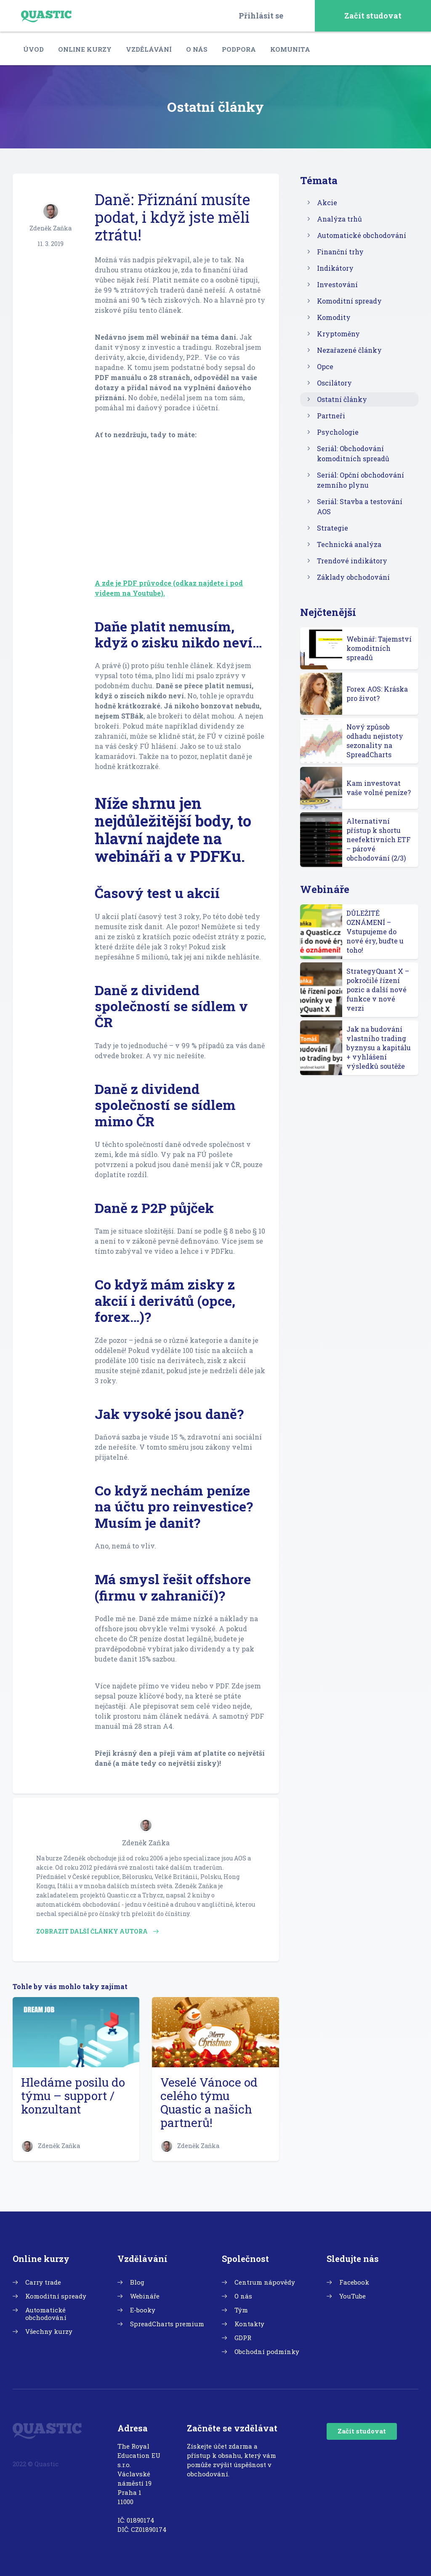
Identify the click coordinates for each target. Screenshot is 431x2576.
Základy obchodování (353, 577)
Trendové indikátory (352, 560)
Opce (325, 366)
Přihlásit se (261, 16)
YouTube (352, 2296)
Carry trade (43, 2282)
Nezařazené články (349, 350)
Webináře (145, 2296)
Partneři (331, 415)
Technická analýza (349, 544)
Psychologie (338, 432)
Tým (241, 2310)
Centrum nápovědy (264, 2282)
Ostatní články (342, 399)
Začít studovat (373, 16)
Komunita (290, 49)
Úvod (33, 49)
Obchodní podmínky (266, 2351)
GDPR (242, 2337)
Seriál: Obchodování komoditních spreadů (353, 453)
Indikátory (335, 268)
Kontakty (249, 2324)
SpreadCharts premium (167, 2324)
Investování (337, 284)
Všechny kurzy (48, 2331)
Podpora (239, 49)
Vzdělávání (149, 49)
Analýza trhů (339, 218)
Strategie (332, 527)
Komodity (334, 317)
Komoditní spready (349, 300)
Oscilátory (334, 382)
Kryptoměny (338, 333)
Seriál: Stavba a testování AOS (359, 506)
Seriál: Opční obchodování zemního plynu (360, 479)
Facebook (354, 2282)
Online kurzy (85, 49)
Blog (137, 2282)
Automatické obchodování (361, 235)
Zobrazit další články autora (97, 1931)
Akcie (327, 202)
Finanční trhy (340, 251)
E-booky (142, 2310)
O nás (197, 49)
